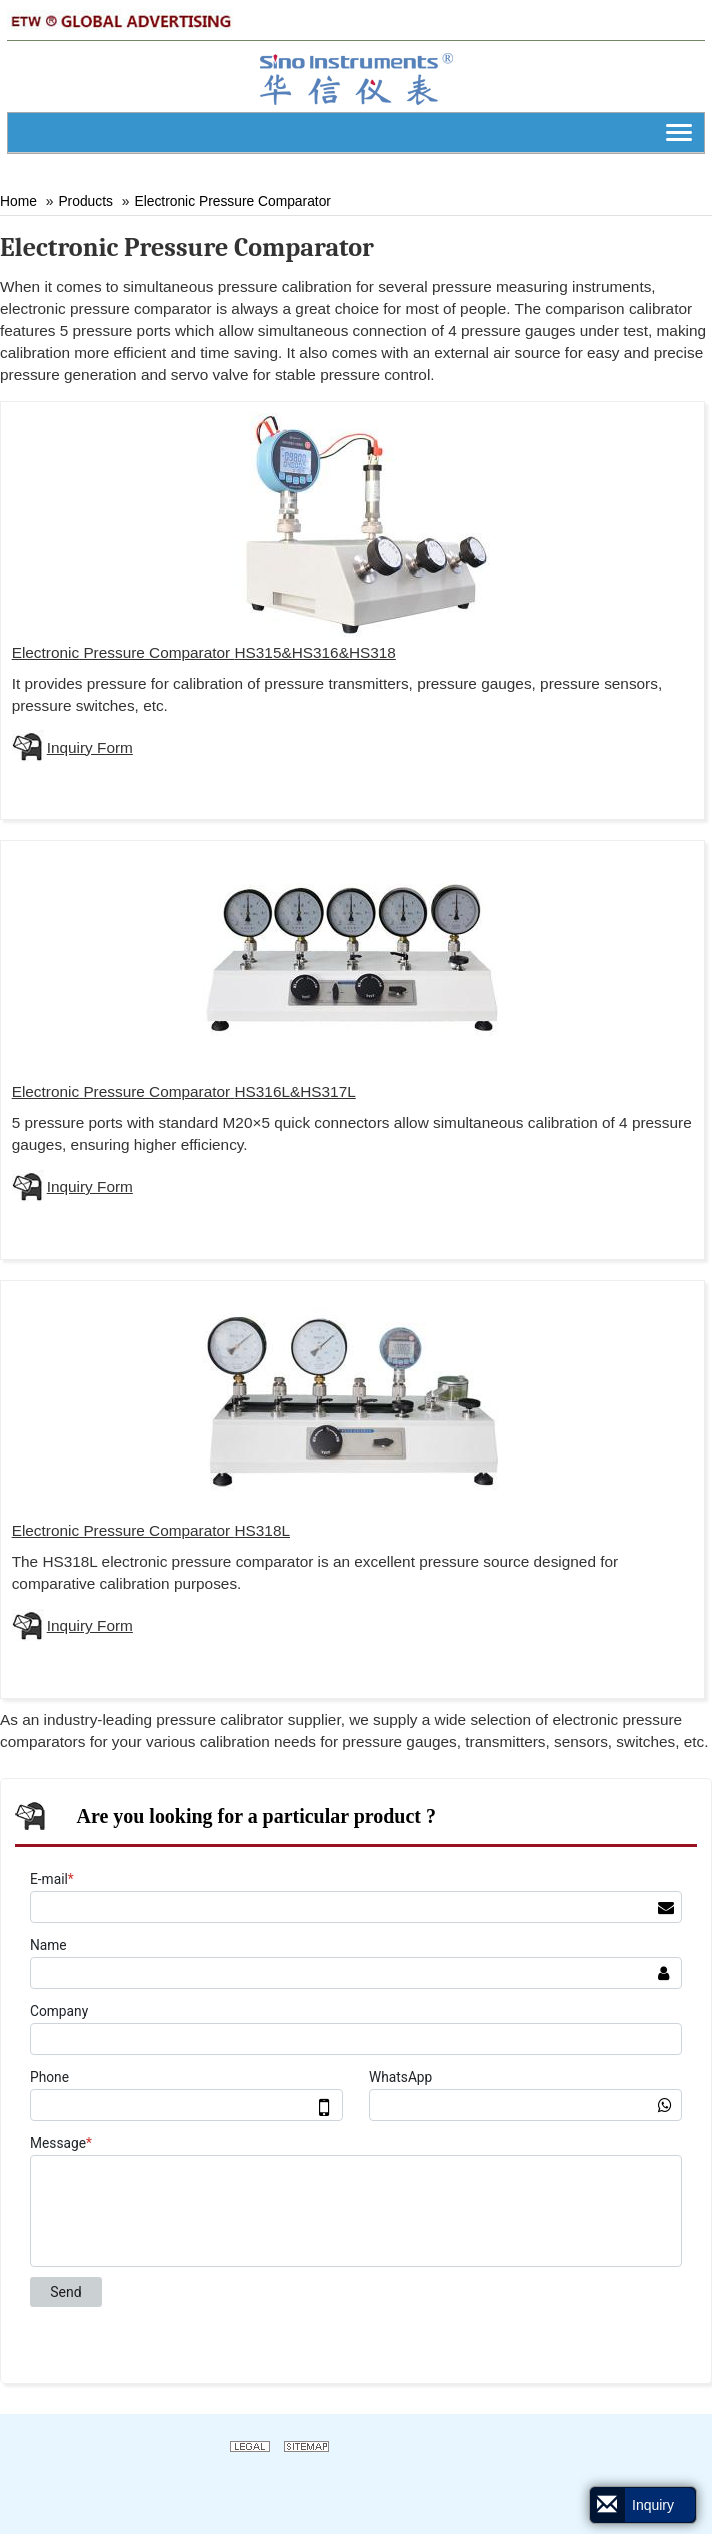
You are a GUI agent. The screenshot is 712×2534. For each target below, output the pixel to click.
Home (18, 201)
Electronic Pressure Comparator (232, 201)
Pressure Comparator (204, 652)
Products (85, 201)
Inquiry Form (90, 747)
